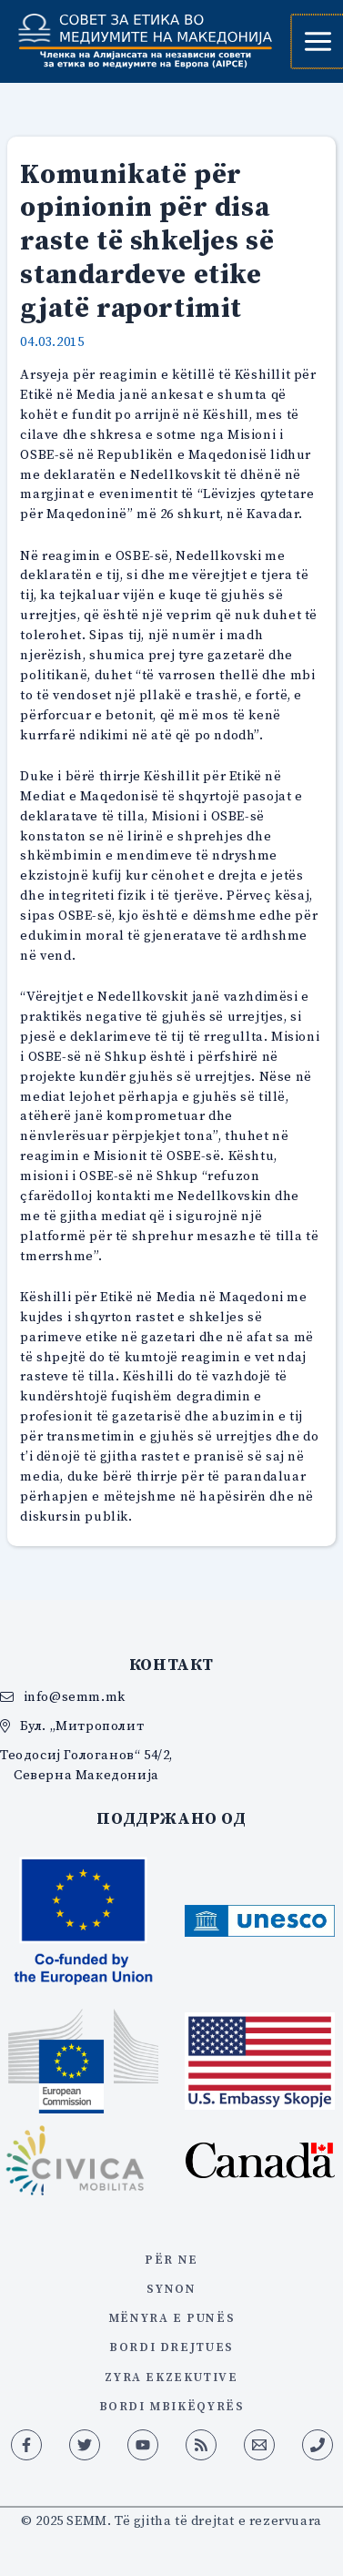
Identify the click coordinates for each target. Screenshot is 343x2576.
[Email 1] (259, 2444)
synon (171, 2288)
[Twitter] (84, 2444)
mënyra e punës (171, 2317)
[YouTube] (142, 2444)
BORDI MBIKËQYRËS (172, 2406)
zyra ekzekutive (171, 2376)
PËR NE (171, 2259)
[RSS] (201, 2444)
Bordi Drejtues (171, 2346)
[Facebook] (26, 2444)
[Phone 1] (317, 2444)
